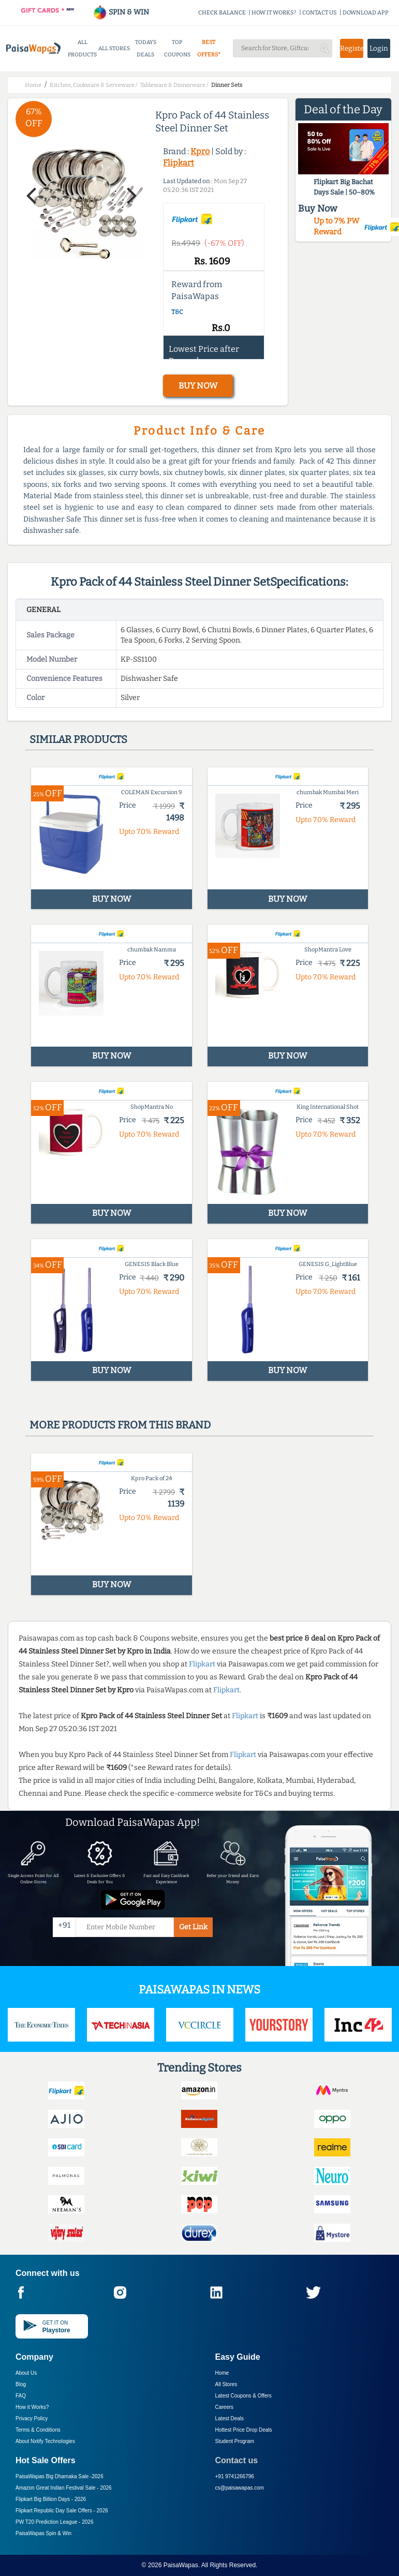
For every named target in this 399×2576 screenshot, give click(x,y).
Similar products (78, 739)
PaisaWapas (181, 2565)
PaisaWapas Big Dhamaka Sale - (60, 2476)
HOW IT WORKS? (274, 12)
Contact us (236, 2460)
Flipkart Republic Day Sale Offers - (62, 2510)
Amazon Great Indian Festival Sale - (64, 2488)
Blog (21, 2384)
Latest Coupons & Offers (243, 2396)
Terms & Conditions (38, 2430)
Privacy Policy (32, 2418)
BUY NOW (198, 386)
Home (222, 2373)
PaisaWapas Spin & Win (43, 2533)
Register (351, 48)
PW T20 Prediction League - (54, 2522)
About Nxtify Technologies (45, 2441)
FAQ (21, 2396)
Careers (224, 2407)
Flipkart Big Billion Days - (51, 2499)
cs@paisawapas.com (239, 2488)
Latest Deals (229, 2418)
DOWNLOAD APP (366, 12)
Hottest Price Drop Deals (243, 2430)
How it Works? (32, 2407)
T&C (177, 312)
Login (379, 48)
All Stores (226, 2384)
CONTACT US (319, 12)
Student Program (235, 2441)
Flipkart (178, 163)
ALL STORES (114, 48)
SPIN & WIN (121, 12)
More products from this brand (120, 1425)
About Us (26, 2373)
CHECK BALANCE (222, 12)
